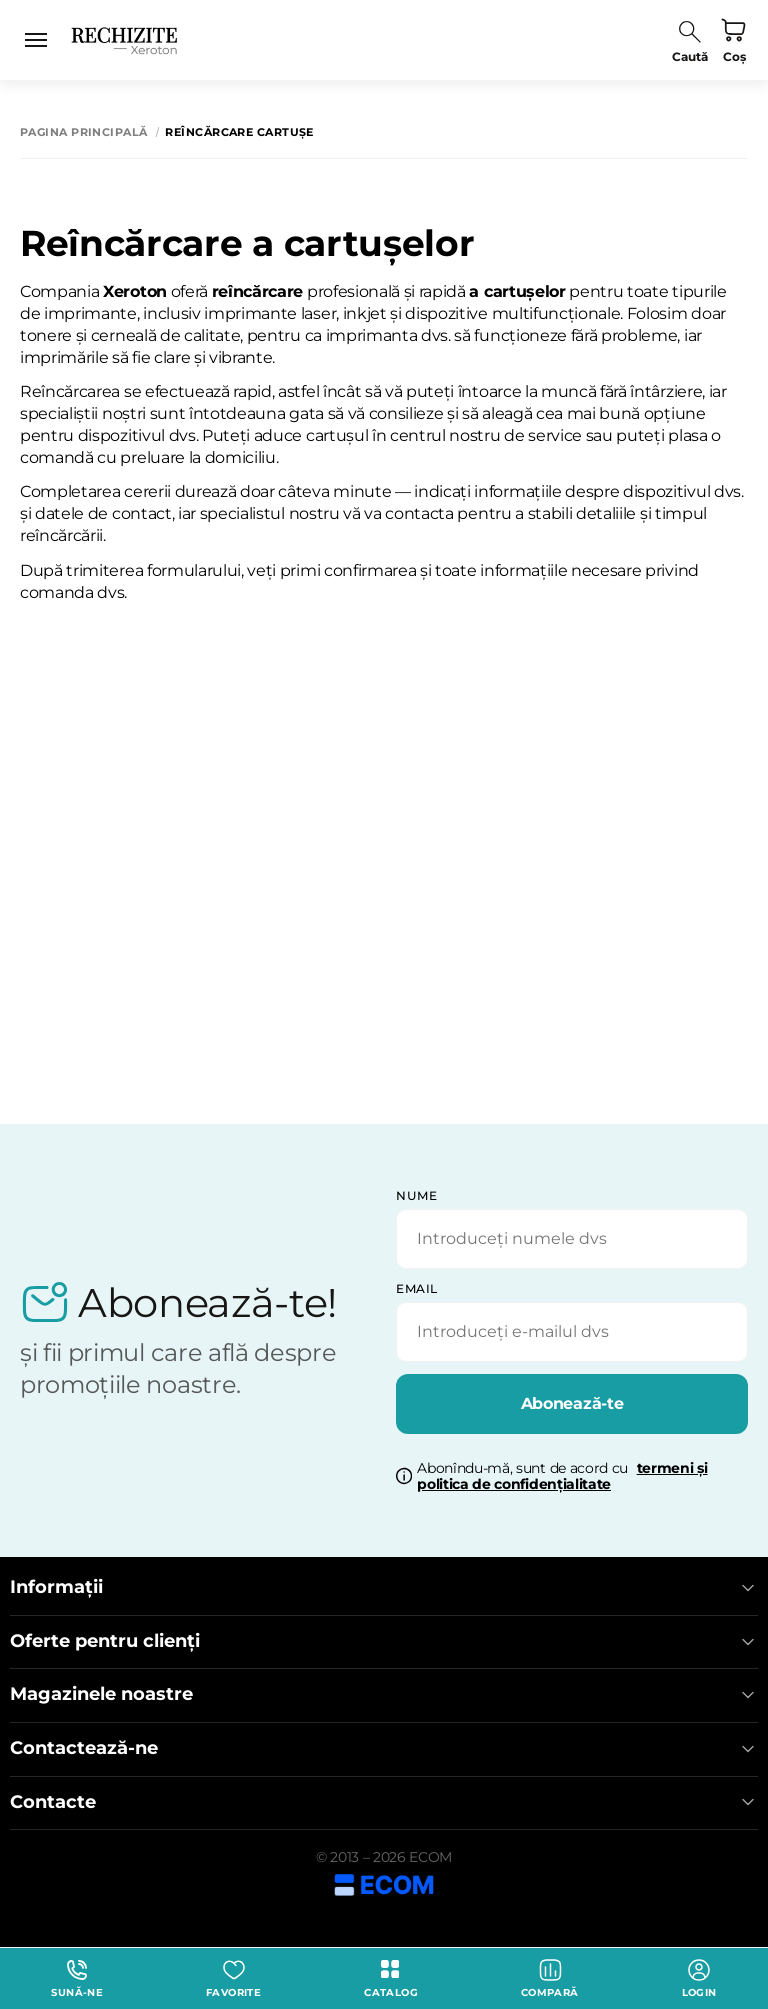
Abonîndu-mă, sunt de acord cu (562, 1477)
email (417, 1288)
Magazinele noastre (384, 1694)
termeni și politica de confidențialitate (562, 1476)
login (699, 1978)
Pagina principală (83, 132)
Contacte (384, 1802)
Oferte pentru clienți (384, 1641)
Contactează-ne (384, 1748)
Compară (550, 1978)
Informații (384, 1587)
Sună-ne (77, 1978)
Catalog (391, 1978)
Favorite (233, 1978)
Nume (416, 1195)
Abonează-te (572, 1403)
